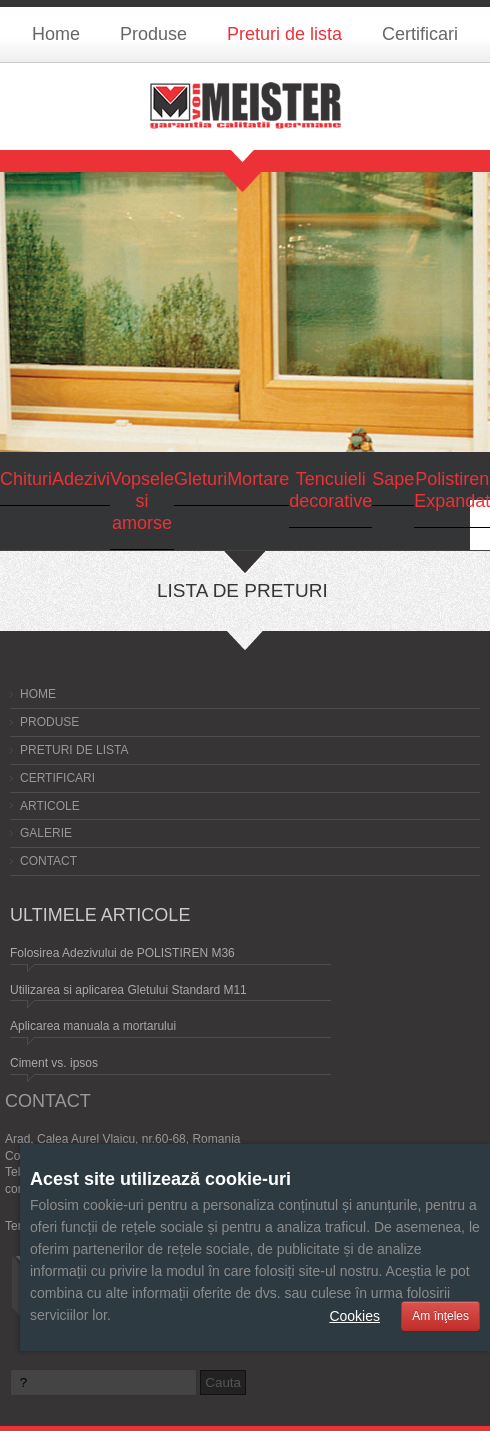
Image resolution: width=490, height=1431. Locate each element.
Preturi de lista (284, 34)
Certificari (420, 34)
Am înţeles (440, 1316)
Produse (153, 34)
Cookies (354, 1316)
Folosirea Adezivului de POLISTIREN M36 (122, 953)
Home (56, 34)
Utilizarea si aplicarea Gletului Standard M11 (128, 990)
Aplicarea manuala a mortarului (93, 1026)
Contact (48, 861)
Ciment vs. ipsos (54, 1063)
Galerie (46, 833)
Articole (50, 806)
